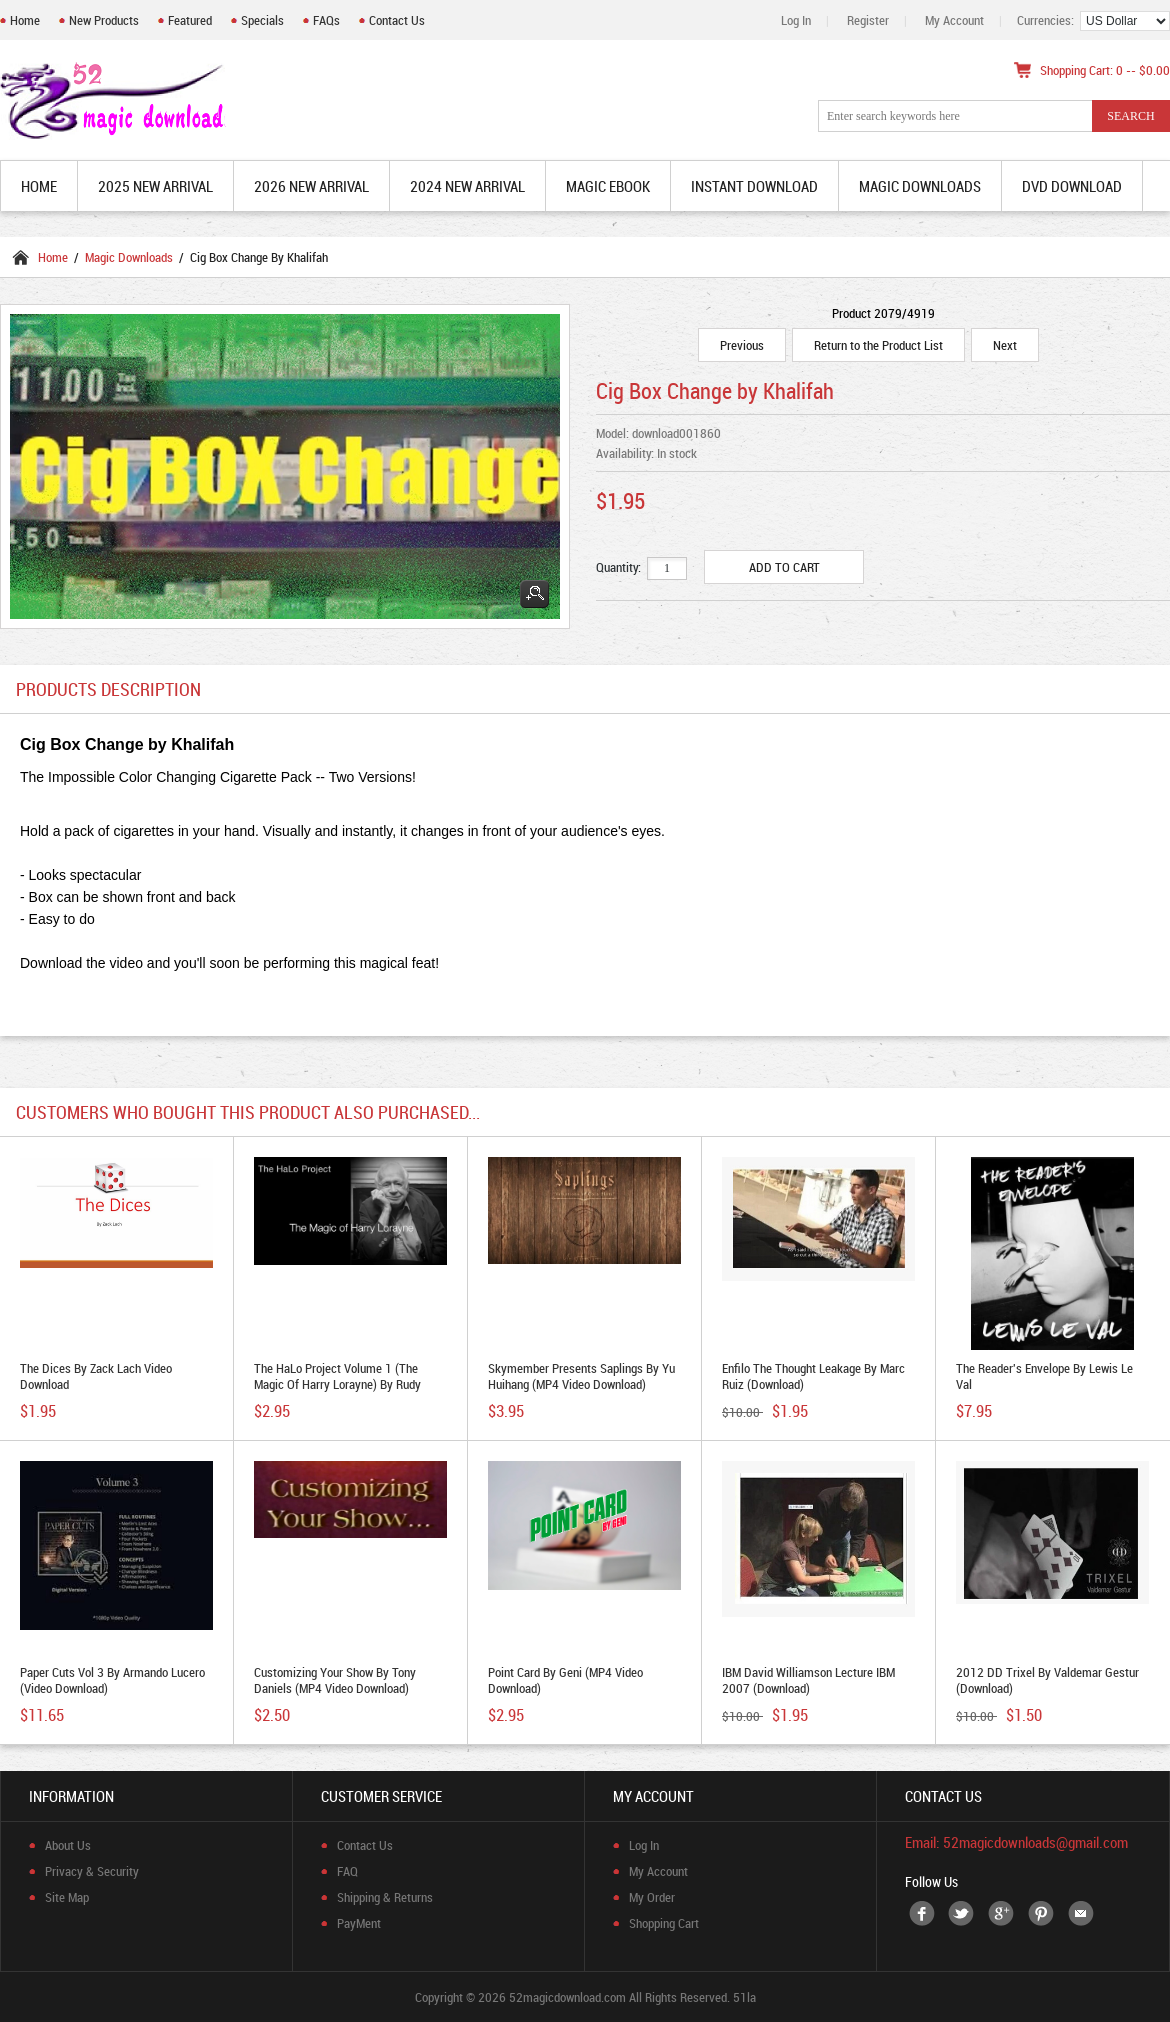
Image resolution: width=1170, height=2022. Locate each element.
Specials (262, 20)
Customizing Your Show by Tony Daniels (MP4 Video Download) (335, 1680)
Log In (796, 20)
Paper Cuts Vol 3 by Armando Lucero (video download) (112, 1680)
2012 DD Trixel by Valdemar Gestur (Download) (1047, 1680)
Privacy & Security (92, 1871)
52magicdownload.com (567, 1997)
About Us (68, 1845)
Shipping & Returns (385, 1897)
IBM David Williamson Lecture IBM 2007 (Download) (808, 1680)
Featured (190, 20)
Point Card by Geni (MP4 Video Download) (565, 1680)
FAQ (347, 1871)
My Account (954, 20)
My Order (652, 1897)
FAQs (326, 20)
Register (868, 20)
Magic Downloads (129, 257)
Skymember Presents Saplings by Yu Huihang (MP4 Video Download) (581, 1376)
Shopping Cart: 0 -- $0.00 (1105, 70)
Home (25, 20)
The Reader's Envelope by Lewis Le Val (1044, 1376)
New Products (104, 20)
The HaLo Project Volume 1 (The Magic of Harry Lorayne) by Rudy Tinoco (337, 1384)
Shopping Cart (664, 1923)
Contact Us (397, 20)
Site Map (67, 1897)
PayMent (359, 1923)
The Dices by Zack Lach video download (96, 1376)
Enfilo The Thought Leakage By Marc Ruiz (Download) (813, 1376)
